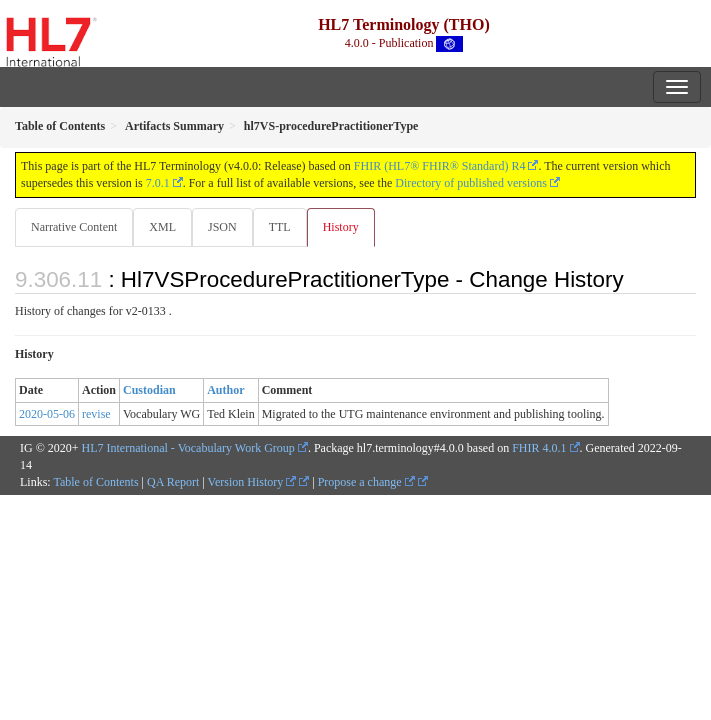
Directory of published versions (471, 183)
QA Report (173, 482)
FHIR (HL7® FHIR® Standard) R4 (440, 166)
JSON (222, 227)
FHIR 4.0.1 (539, 448)
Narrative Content (74, 227)
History (341, 227)
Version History (252, 482)
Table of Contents (95, 482)
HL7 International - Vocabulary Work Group (188, 448)
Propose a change (366, 482)
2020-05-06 (47, 414)
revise (96, 414)
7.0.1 (158, 183)
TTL (280, 227)
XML (162, 227)
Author (225, 390)
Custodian (149, 390)
